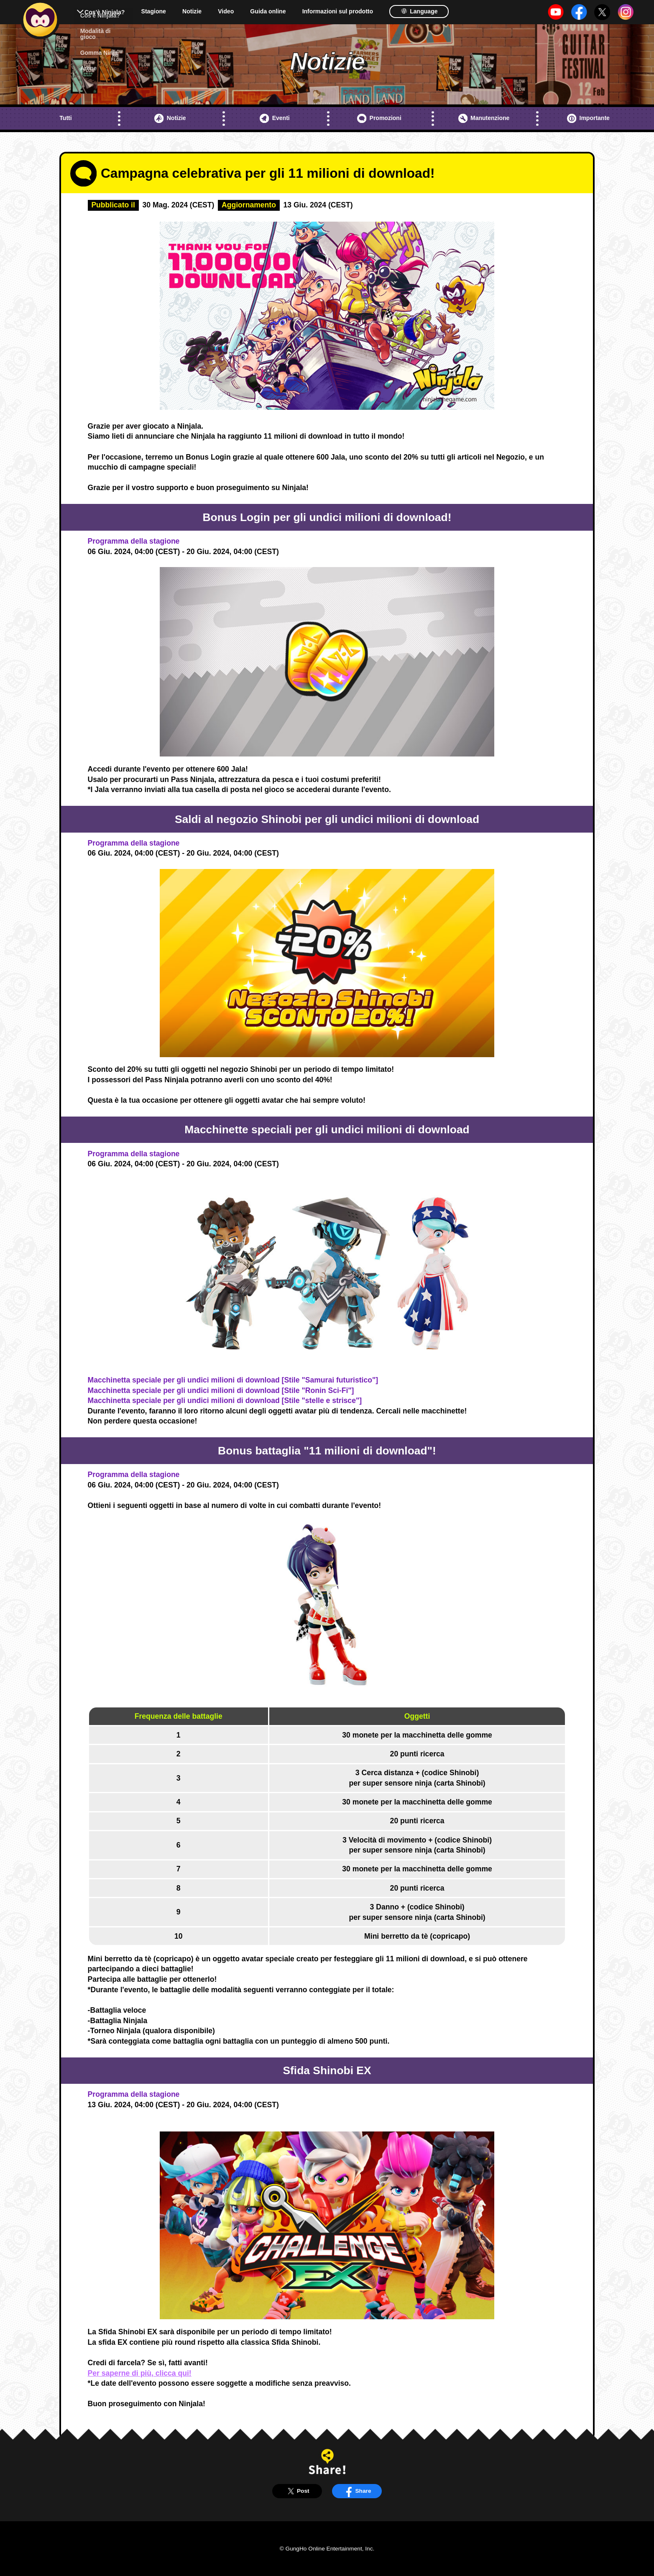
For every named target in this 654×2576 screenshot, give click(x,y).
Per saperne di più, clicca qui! (140, 2373)
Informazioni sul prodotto (337, 11)
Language (419, 11)
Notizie (192, 11)
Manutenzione (484, 118)
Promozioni (379, 118)
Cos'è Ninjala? (104, 12)
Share (357, 2491)
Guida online (268, 11)
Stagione (153, 11)
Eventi (274, 118)
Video (226, 11)
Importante (588, 118)
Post (297, 2491)
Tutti (65, 118)
